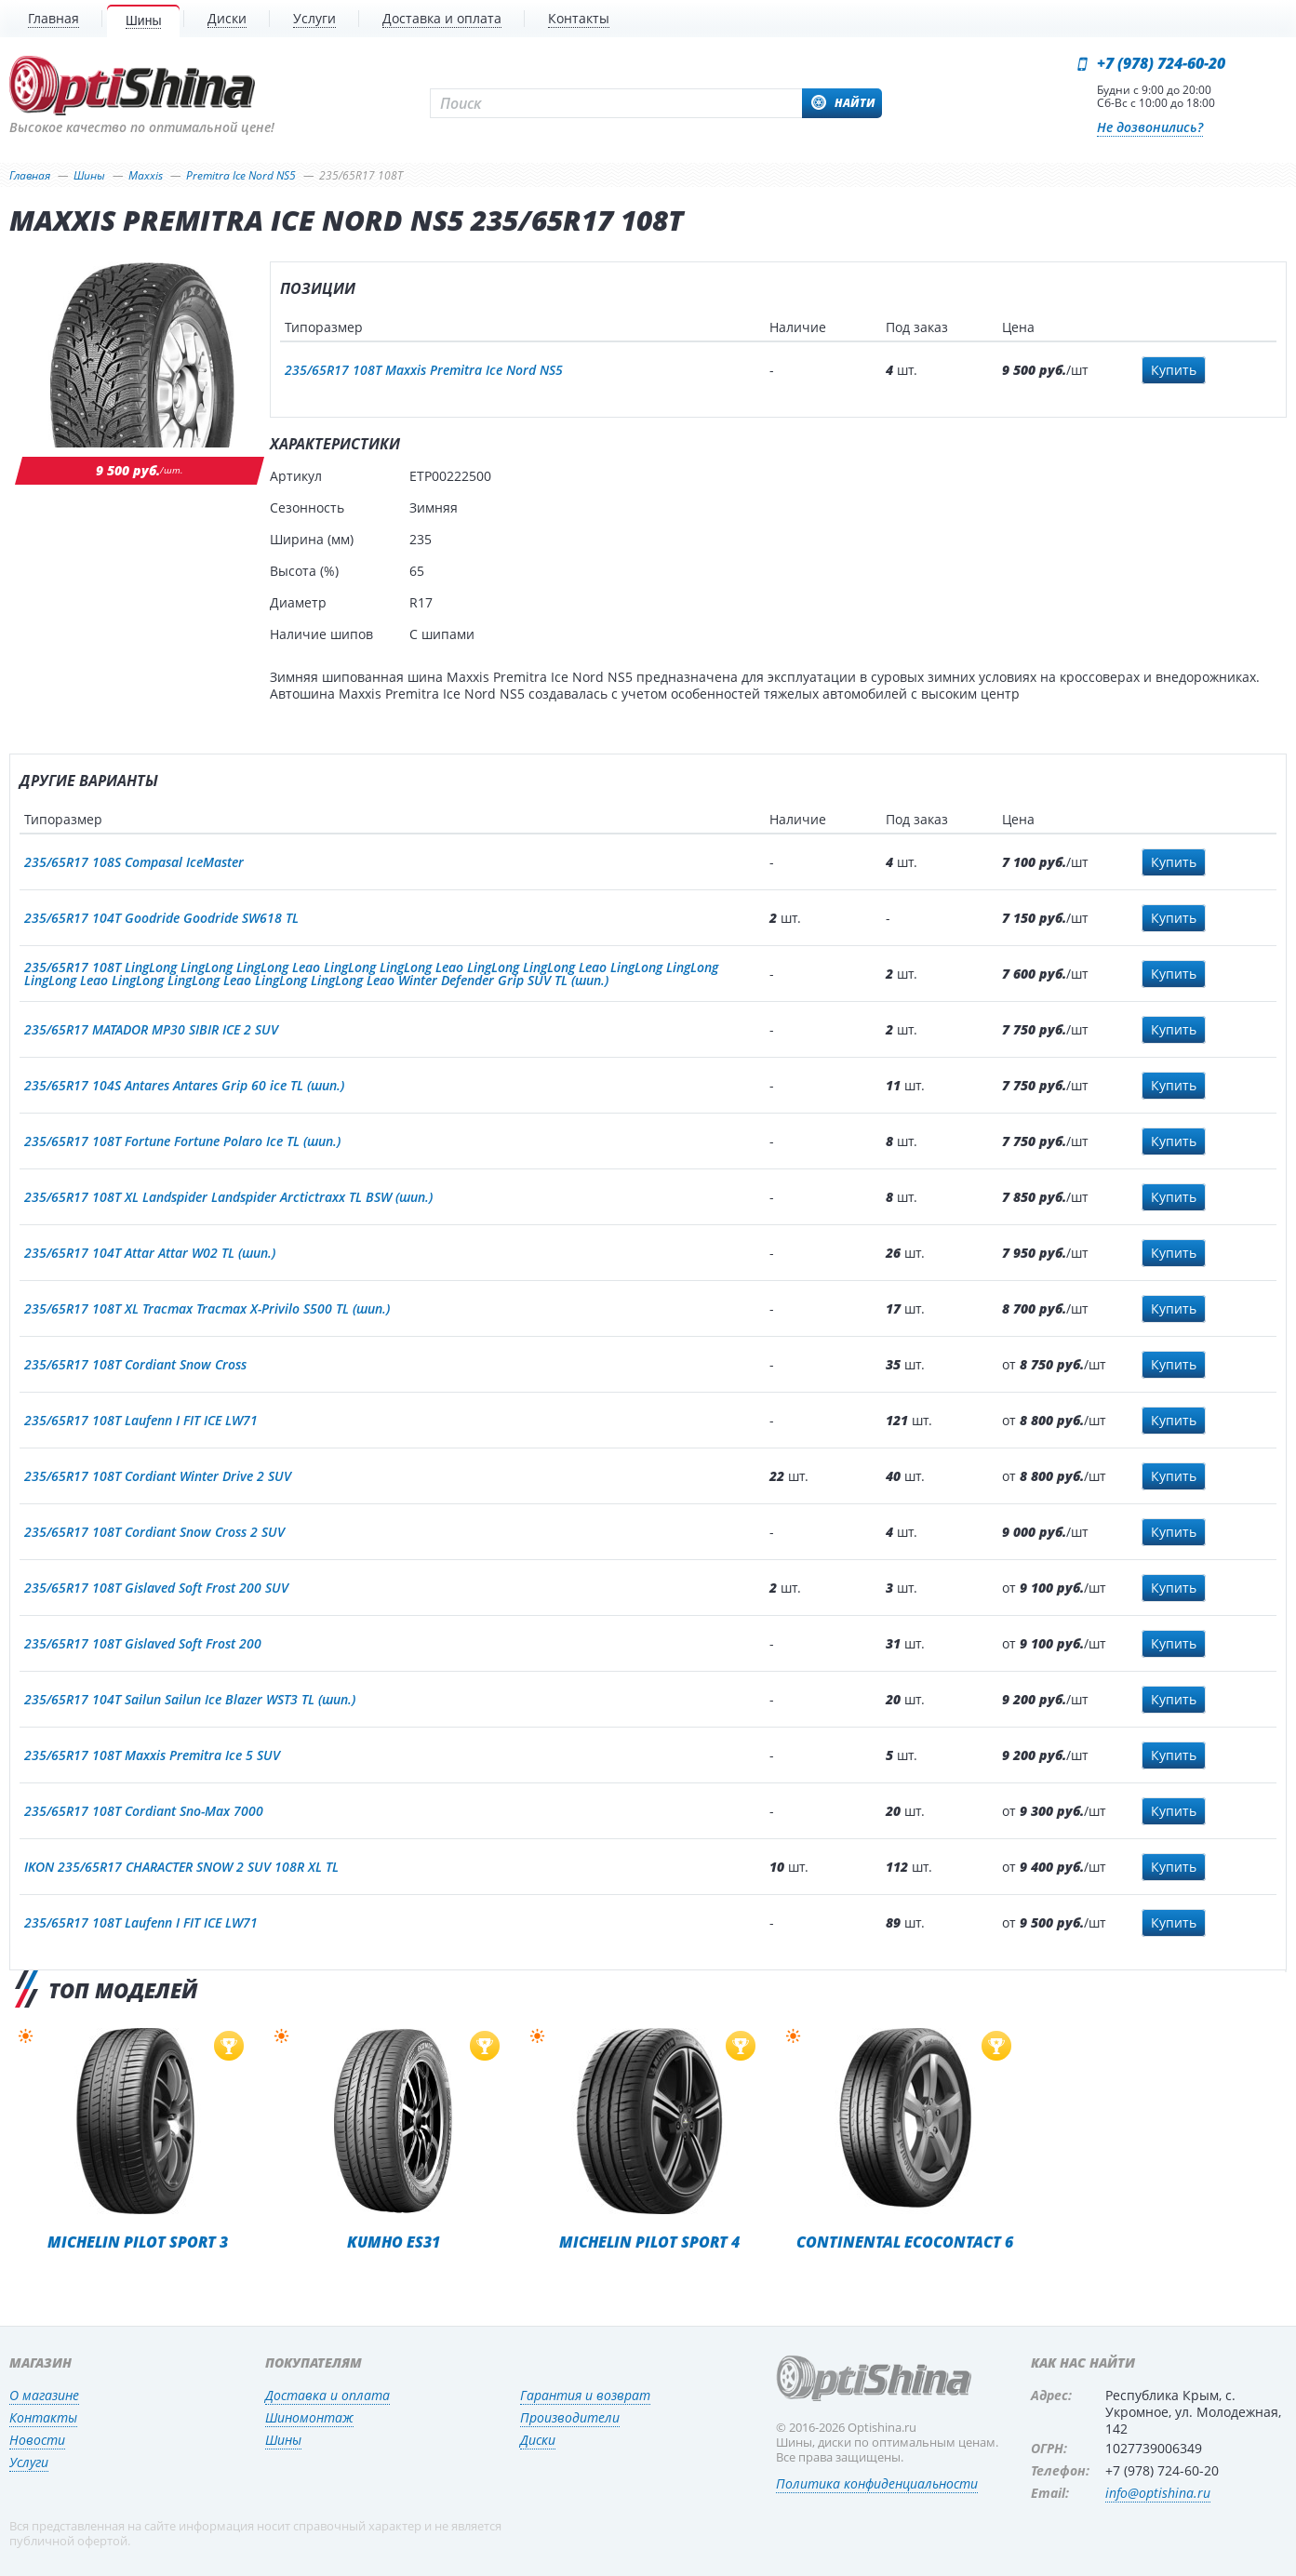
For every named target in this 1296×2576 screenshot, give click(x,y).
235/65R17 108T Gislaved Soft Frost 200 (142, 1643)
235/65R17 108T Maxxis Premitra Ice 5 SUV (152, 1755)
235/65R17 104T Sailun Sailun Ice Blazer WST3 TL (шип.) (189, 1699)
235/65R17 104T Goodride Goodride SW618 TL (161, 918)
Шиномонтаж (309, 2417)
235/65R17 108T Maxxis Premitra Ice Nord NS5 (424, 370)
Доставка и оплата (327, 2395)
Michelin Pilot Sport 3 (137, 2241)
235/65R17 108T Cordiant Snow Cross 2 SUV (154, 1532)
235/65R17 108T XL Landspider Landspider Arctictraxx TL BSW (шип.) (228, 1197)
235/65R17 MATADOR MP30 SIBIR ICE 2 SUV (151, 1029)
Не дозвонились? (1150, 127)
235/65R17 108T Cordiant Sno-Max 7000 (143, 1811)
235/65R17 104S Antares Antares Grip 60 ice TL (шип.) (184, 1085)
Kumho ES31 (393, 2241)
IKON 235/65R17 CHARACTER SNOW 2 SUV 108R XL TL (181, 1866)
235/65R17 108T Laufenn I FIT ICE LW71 (141, 1420)
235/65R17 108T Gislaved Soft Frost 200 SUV (156, 1587)
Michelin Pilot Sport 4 (649, 2241)
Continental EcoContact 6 (904, 2241)
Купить (1173, 370)
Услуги (28, 2462)
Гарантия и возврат (585, 2395)
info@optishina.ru (1157, 2493)
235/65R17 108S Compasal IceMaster (134, 862)
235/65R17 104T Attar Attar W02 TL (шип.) (149, 1252)
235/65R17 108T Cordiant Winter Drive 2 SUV (157, 1476)
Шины (283, 2440)
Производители (570, 2417)
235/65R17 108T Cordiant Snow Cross (135, 1364)
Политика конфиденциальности (877, 2483)
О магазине (44, 2395)
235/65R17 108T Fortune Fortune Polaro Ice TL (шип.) (182, 1141)
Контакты (43, 2417)
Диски (537, 2440)
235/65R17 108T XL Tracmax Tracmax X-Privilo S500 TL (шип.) (207, 1308)
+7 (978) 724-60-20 (1161, 63)
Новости (37, 2440)
